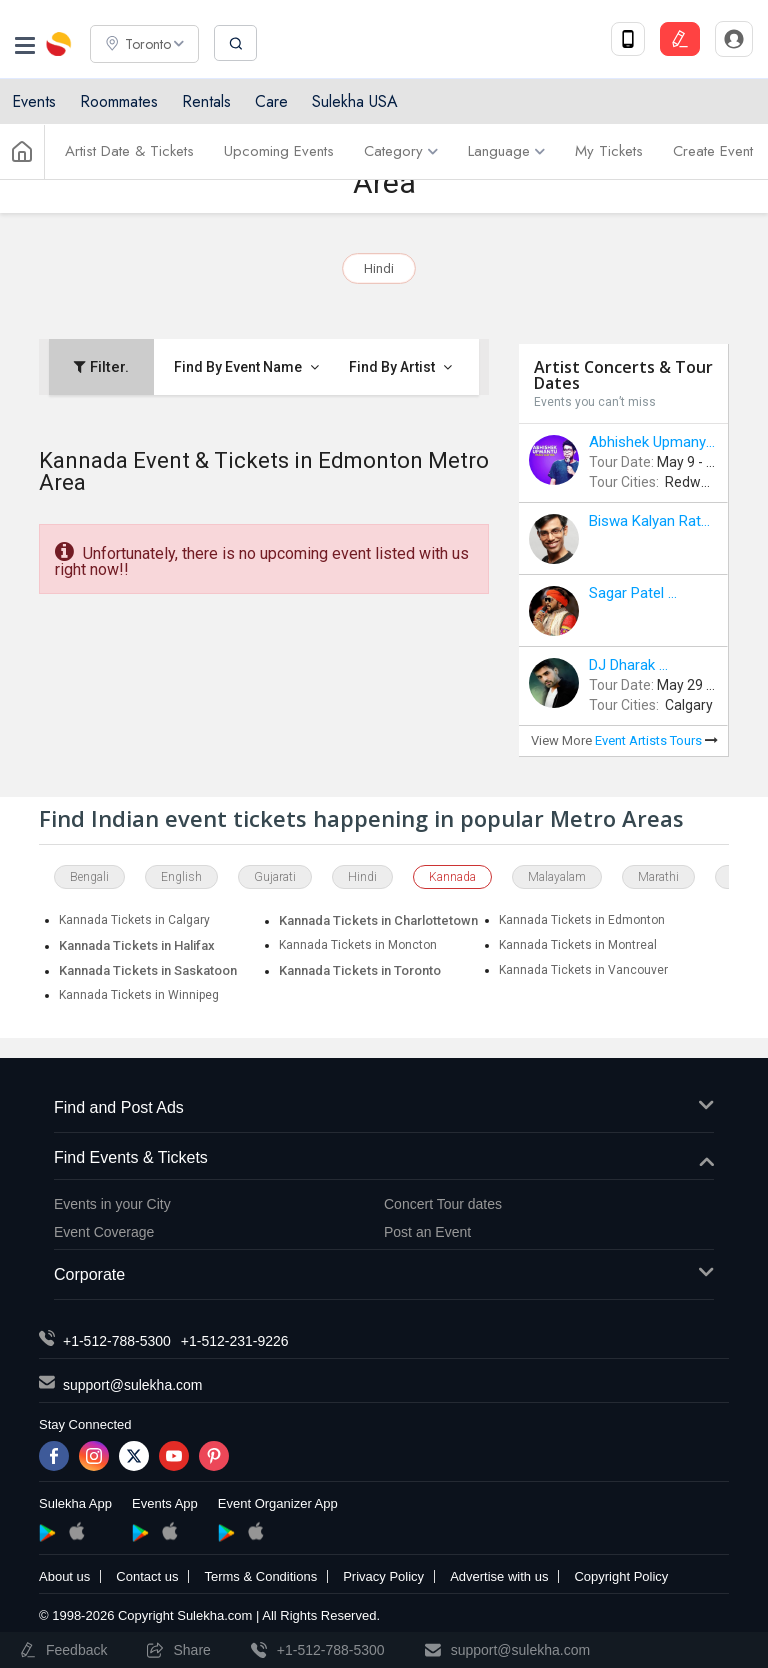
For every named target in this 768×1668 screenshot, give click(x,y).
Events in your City (112, 1204)
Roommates (119, 102)
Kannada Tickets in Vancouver (583, 970)
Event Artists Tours (656, 740)
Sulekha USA (355, 102)
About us (64, 1576)
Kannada (452, 877)
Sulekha (60, 45)
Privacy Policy (383, 1576)
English (181, 877)
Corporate (384, 1275)
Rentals (206, 102)
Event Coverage (104, 1232)
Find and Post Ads (384, 1108)
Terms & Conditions (260, 1576)
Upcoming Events (279, 153)
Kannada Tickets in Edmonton (582, 920)
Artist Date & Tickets (129, 153)
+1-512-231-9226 (235, 1341)
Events (34, 102)
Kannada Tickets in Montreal (578, 945)
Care (271, 102)
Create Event (713, 153)
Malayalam (557, 877)
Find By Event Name (246, 367)
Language (506, 153)
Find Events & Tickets (384, 1158)
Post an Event (427, 1232)
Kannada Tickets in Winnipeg (139, 995)
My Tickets (609, 153)
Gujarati (275, 877)
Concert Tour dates (443, 1204)
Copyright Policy (621, 1576)
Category (401, 153)
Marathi (658, 877)
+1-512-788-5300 (117, 1341)
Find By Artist (400, 367)
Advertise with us (499, 1576)
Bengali (89, 877)
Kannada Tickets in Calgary (134, 920)
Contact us (147, 1576)
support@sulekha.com (133, 1385)
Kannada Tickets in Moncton (358, 945)
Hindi (379, 268)
